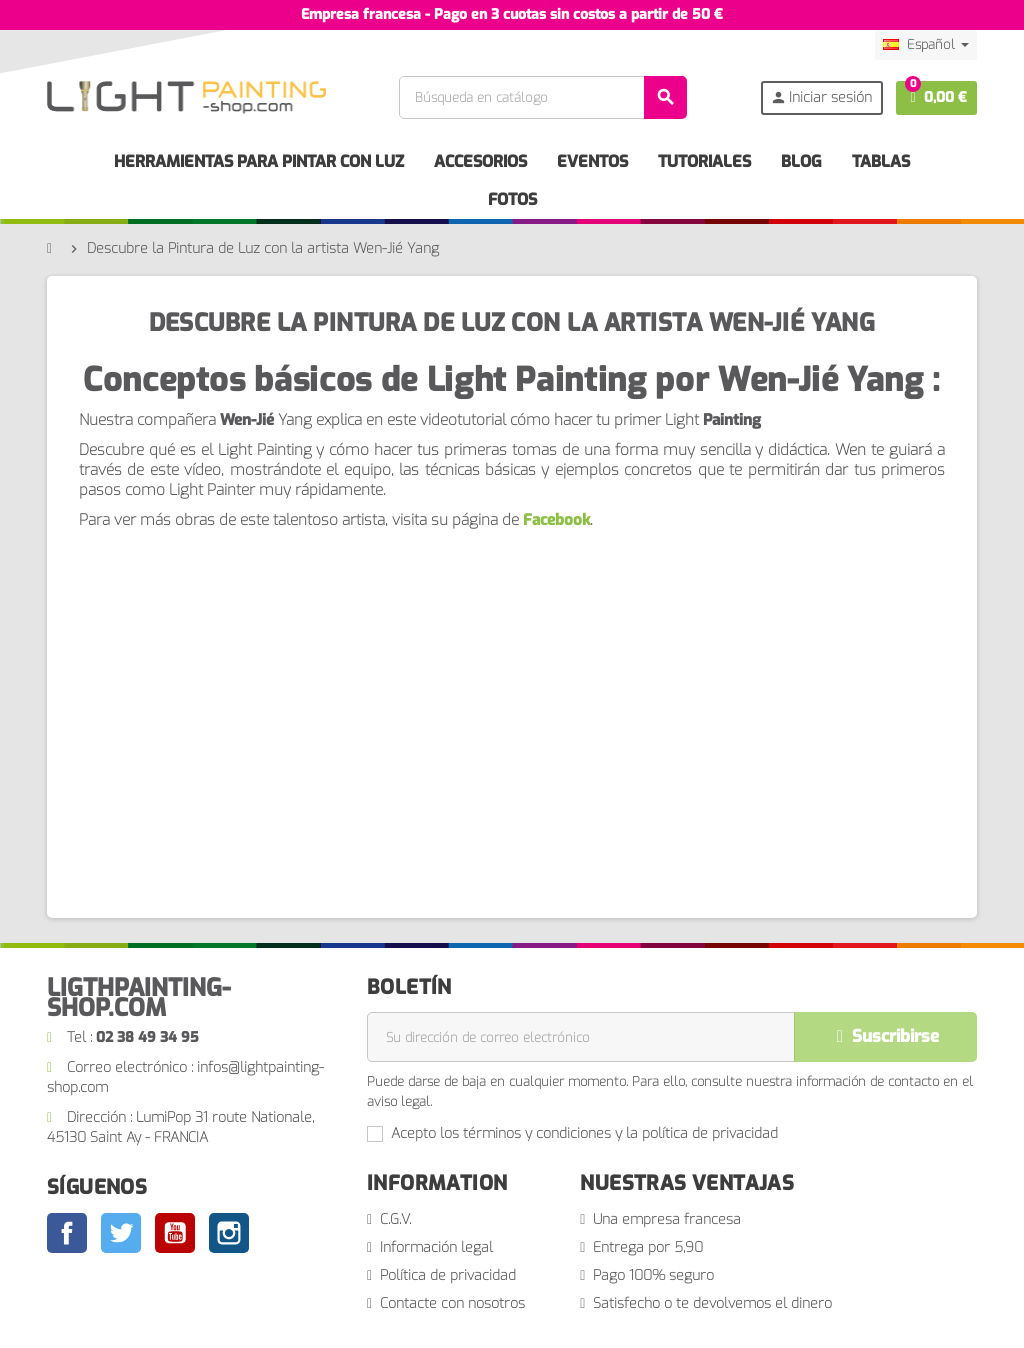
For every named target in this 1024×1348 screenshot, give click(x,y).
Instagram (229, 1233)
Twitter (121, 1233)
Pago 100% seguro (653, 1275)
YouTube (175, 1233)
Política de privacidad (448, 1275)
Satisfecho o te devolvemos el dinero (712, 1303)
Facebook (556, 520)
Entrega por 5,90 (648, 1247)
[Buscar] (542, 97)
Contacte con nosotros (452, 1303)
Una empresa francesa (667, 1219)
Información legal (436, 1247)
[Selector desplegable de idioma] (926, 45)
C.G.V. (395, 1219)
